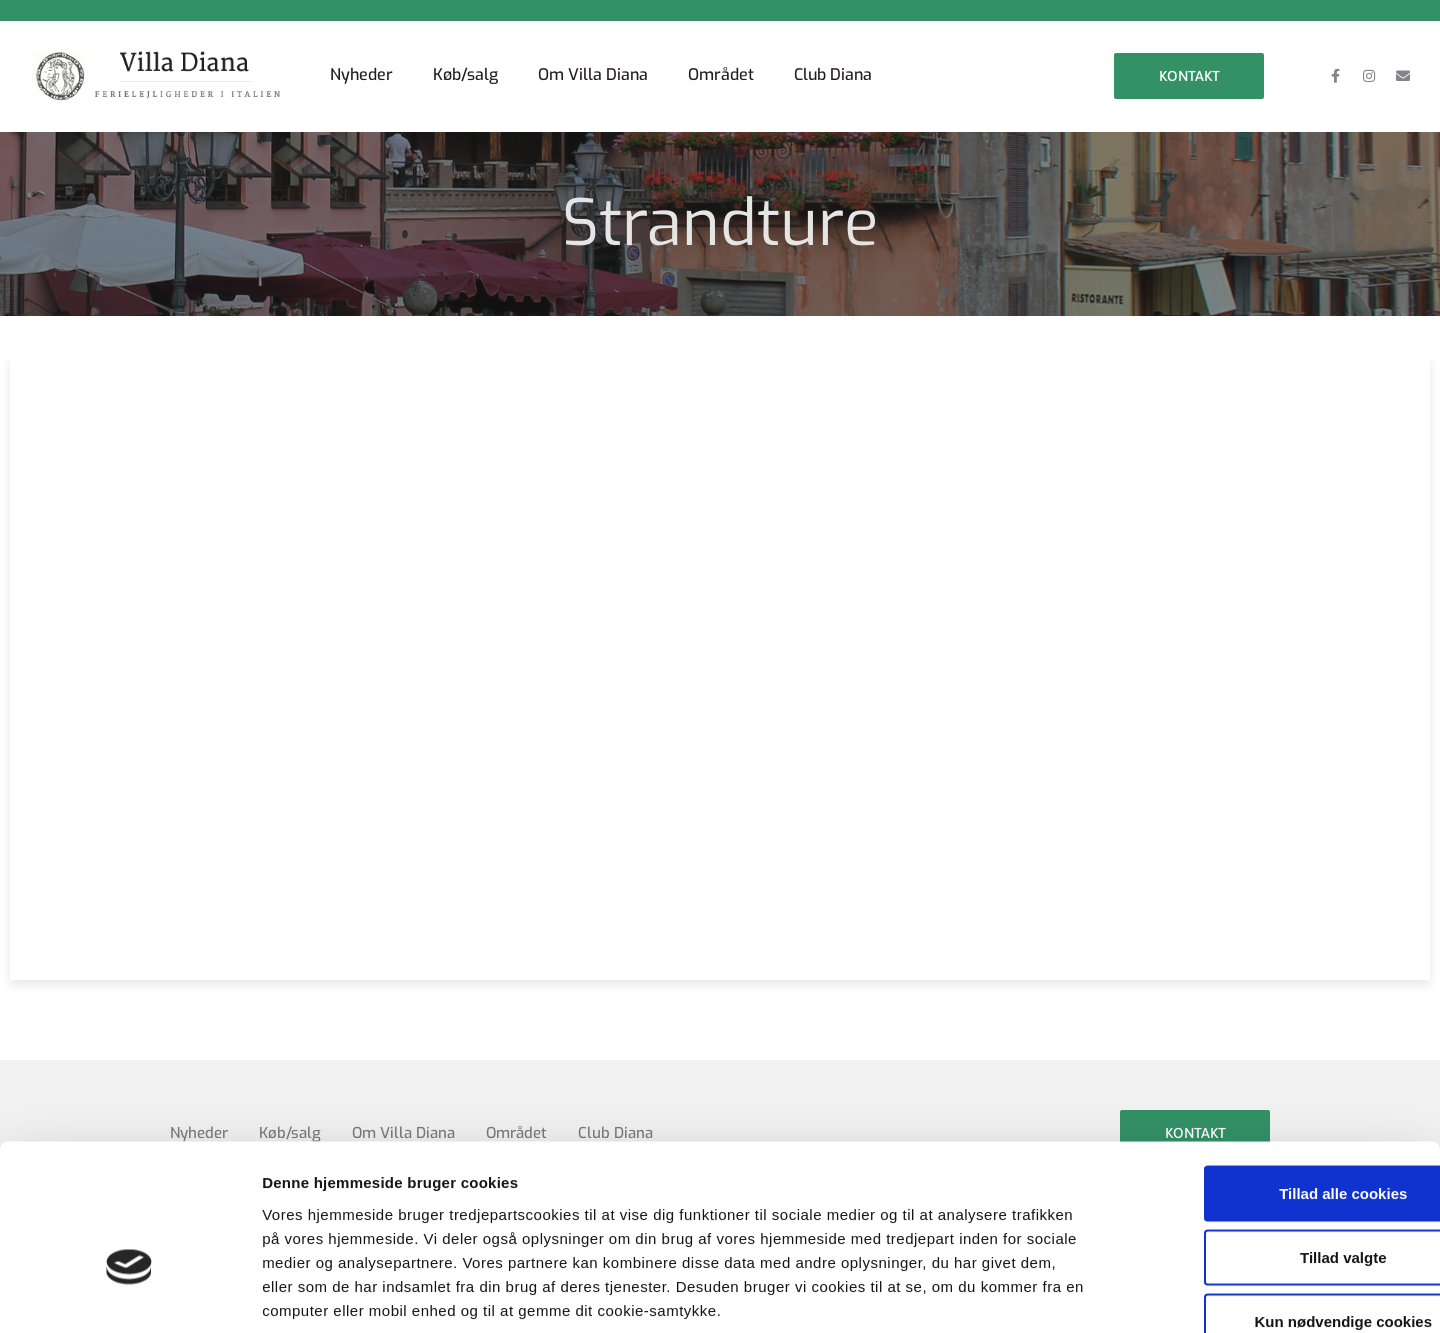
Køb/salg (465, 74)
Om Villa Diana (593, 74)
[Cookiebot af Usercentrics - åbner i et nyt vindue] (129, 1294)
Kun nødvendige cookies (1273, 1201)
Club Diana (833, 74)
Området (721, 74)
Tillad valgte (1273, 1137)
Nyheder (361, 74)
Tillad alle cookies (1273, 1073)
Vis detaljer (1039, 1293)
